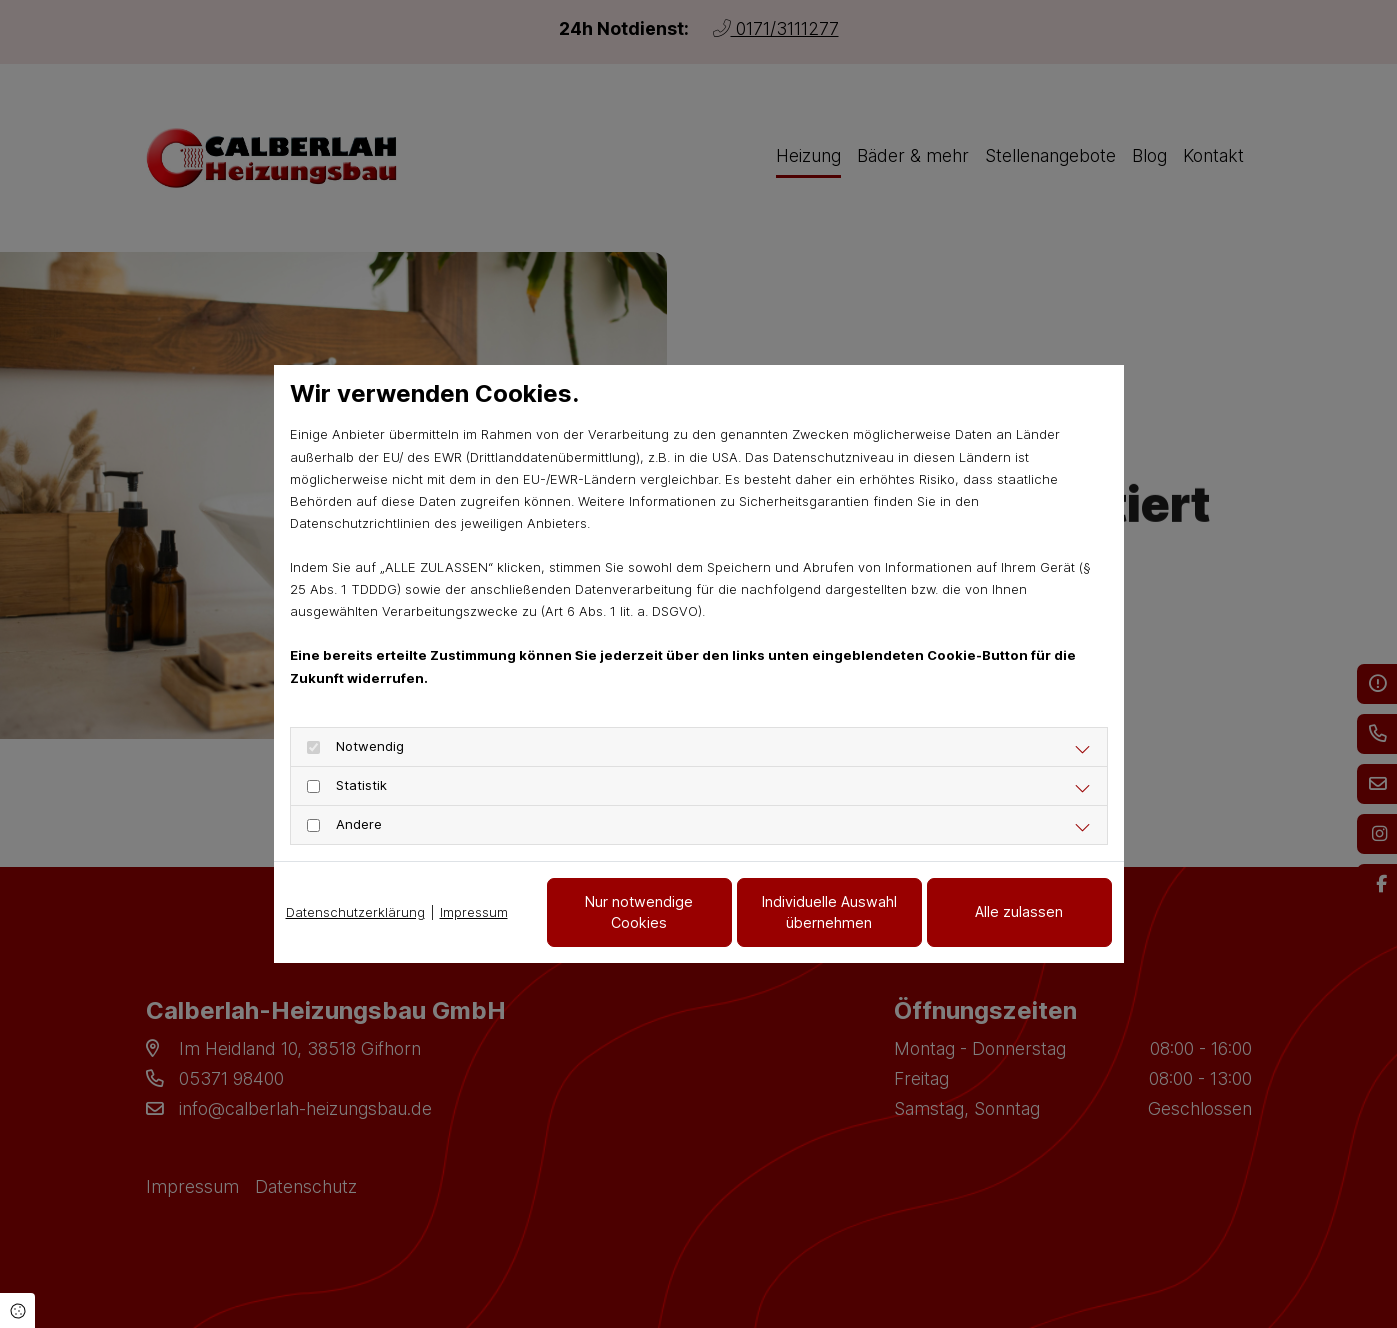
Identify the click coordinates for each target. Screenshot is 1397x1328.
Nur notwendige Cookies (639, 912)
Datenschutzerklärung (355, 912)
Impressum (474, 912)
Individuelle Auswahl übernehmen (829, 912)
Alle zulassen (1019, 911)
